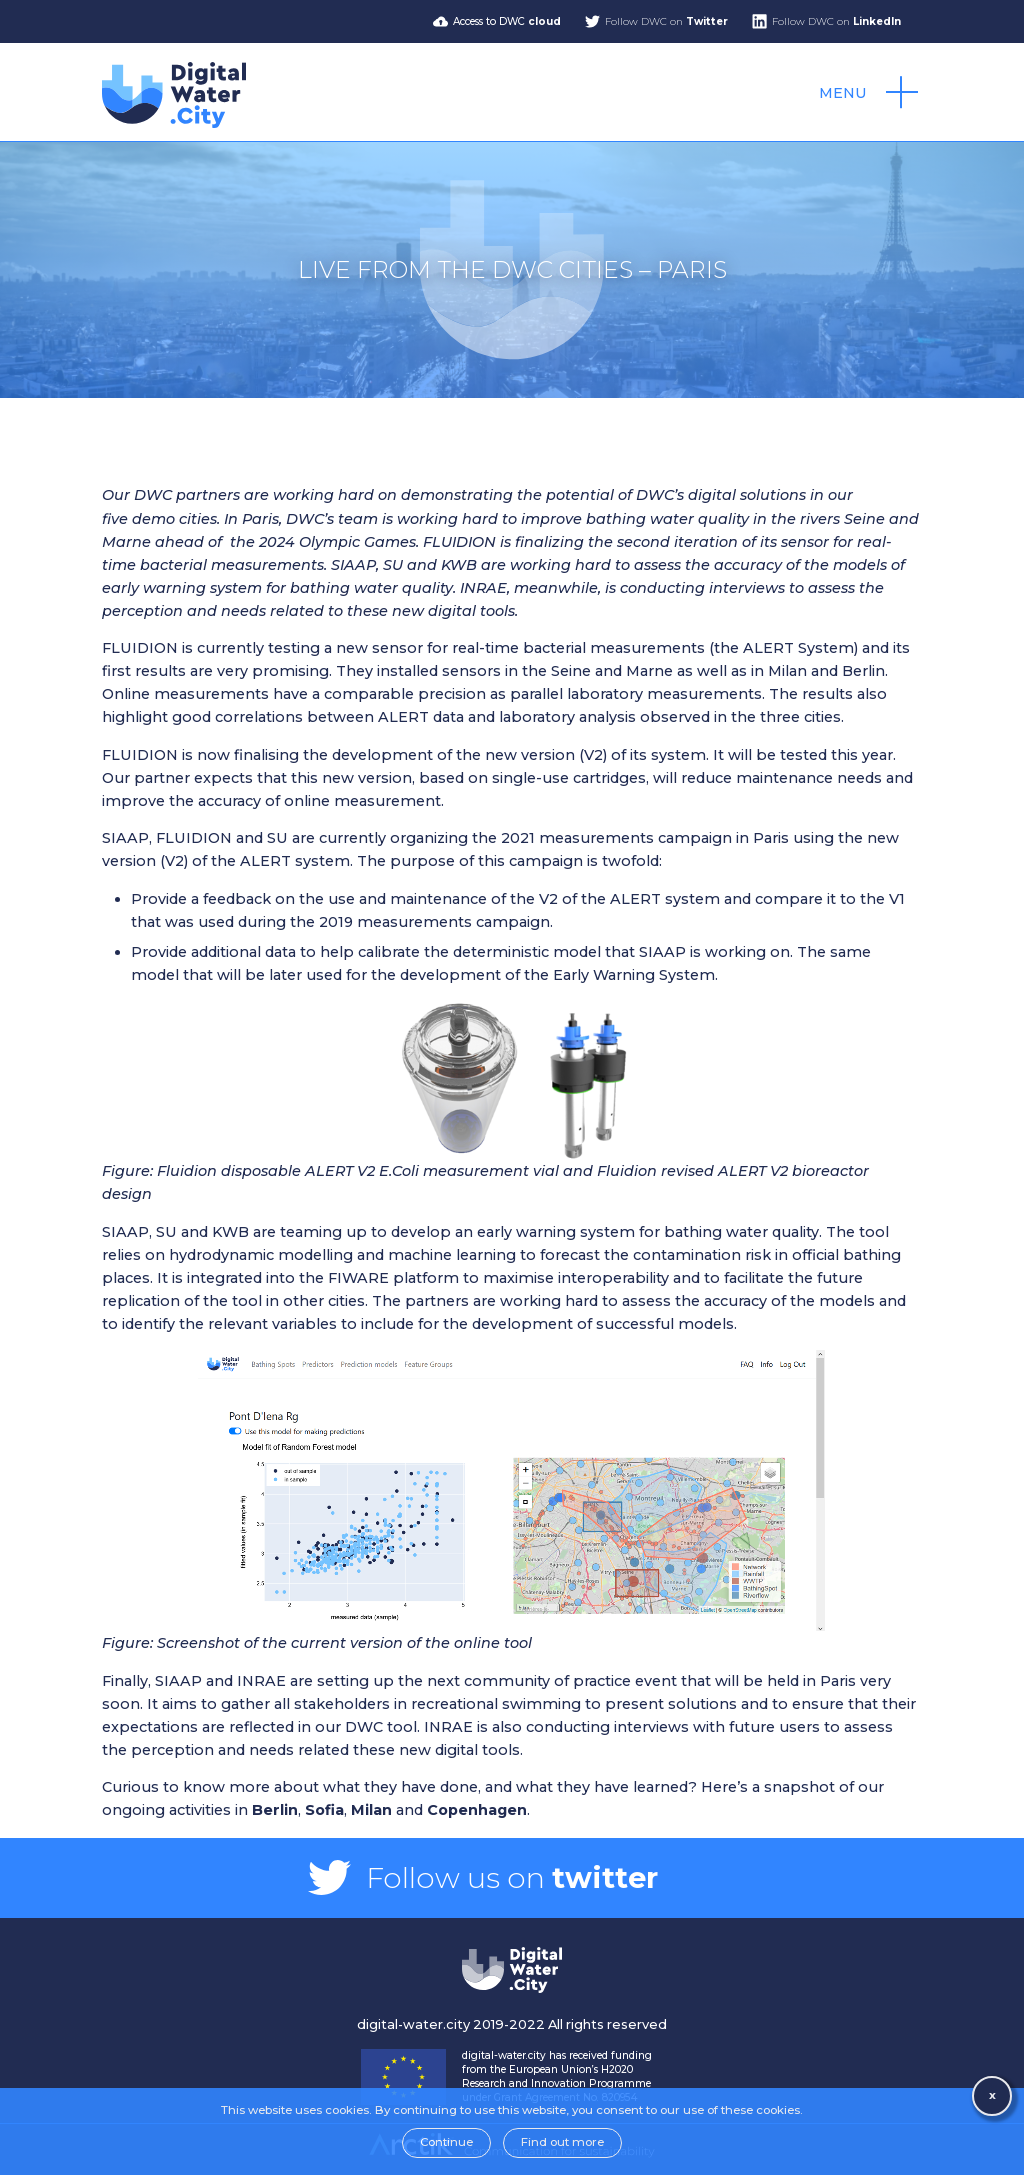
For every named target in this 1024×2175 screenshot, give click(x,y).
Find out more (562, 2142)
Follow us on (512, 1877)
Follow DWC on (666, 21)
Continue (446, 2142)
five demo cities (159, 519)
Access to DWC (507, 21)
